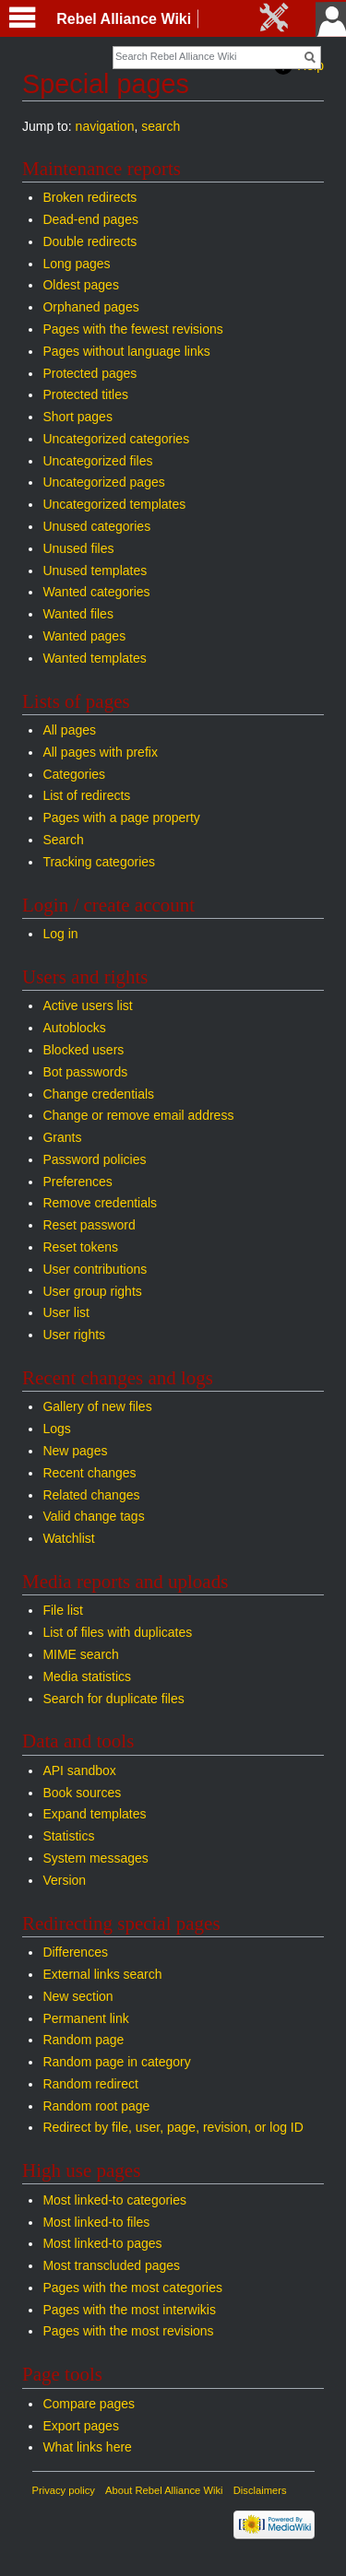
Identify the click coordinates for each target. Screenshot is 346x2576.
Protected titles (85, 394)
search (160, 126)
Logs (56, 1428)
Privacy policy (63, 2490)
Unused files (77, 548)
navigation (105, 126)
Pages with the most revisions (127, 2330)
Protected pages (89, 373)
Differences (75, 1952)
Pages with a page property (120, 817)
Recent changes (89, 1472)
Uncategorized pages (103, 482)
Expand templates (94, 1813)
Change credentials (98, 1094)
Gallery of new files (96, 1406)
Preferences (77, 1181)
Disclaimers (260, 2490)
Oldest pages (80, 284)
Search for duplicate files (113, 1698)
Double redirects (89, 241)
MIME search (80, 1654)
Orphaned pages (90, 307)
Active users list (87, 1005)
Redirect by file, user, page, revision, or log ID (172, 2127)
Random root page (95, 2106)
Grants (61, 1137)
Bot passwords (84, 1072)
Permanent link (85, 2018)
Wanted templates (94, 658)
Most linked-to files (95, 2222)
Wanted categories (95, 591)
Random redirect (90, 2083)
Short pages (77, 416)
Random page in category (116, 2061)
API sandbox (78, 1770)
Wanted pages (83, 636)
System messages (95, 1858)
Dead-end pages (90, 219)
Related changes (90, 1495)
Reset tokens (80, 1247)
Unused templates (94, 570)
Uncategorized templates (113, 504)
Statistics (68, 1836)
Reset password (88, 1224)
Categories (73, 774)
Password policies (94, 1159)
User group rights (91, 1291)
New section (77, 1996)
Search (62, 839)
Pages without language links (125, 351)
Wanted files (77, 613)
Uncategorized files (97, 460)
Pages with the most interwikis (129, 2309)
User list (65, 1312)
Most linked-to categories (114, 2200)
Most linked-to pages (101, 2243)
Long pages (76, 263)
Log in (60, 933)
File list (62, 1610)
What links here (86, 2447)
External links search (101, 1974)
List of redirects (86, 795)
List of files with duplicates (117, 1632)
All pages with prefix (100, 752)
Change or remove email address (137, 1115)
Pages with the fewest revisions (132, 329)
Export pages (80, 2425)
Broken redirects (89, 197)
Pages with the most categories (132, 2287)
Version (64, 1880)
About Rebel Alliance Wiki (163, 2490)
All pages (69, 730)
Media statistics (86, 1676)
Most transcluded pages (111, 2265)
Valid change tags (93, 1516)
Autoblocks (73, 1027)
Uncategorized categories (115, 438)
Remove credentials (99, 1202)
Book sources (81, 1792)
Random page (83, 2039)
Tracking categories (98, 861)
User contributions (94, 1269)
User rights (73, 1334)
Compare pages (88, 2403)
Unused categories (96, 526)
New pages (74, 1450)
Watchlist (68, 1538)
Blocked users (83, 1049)
